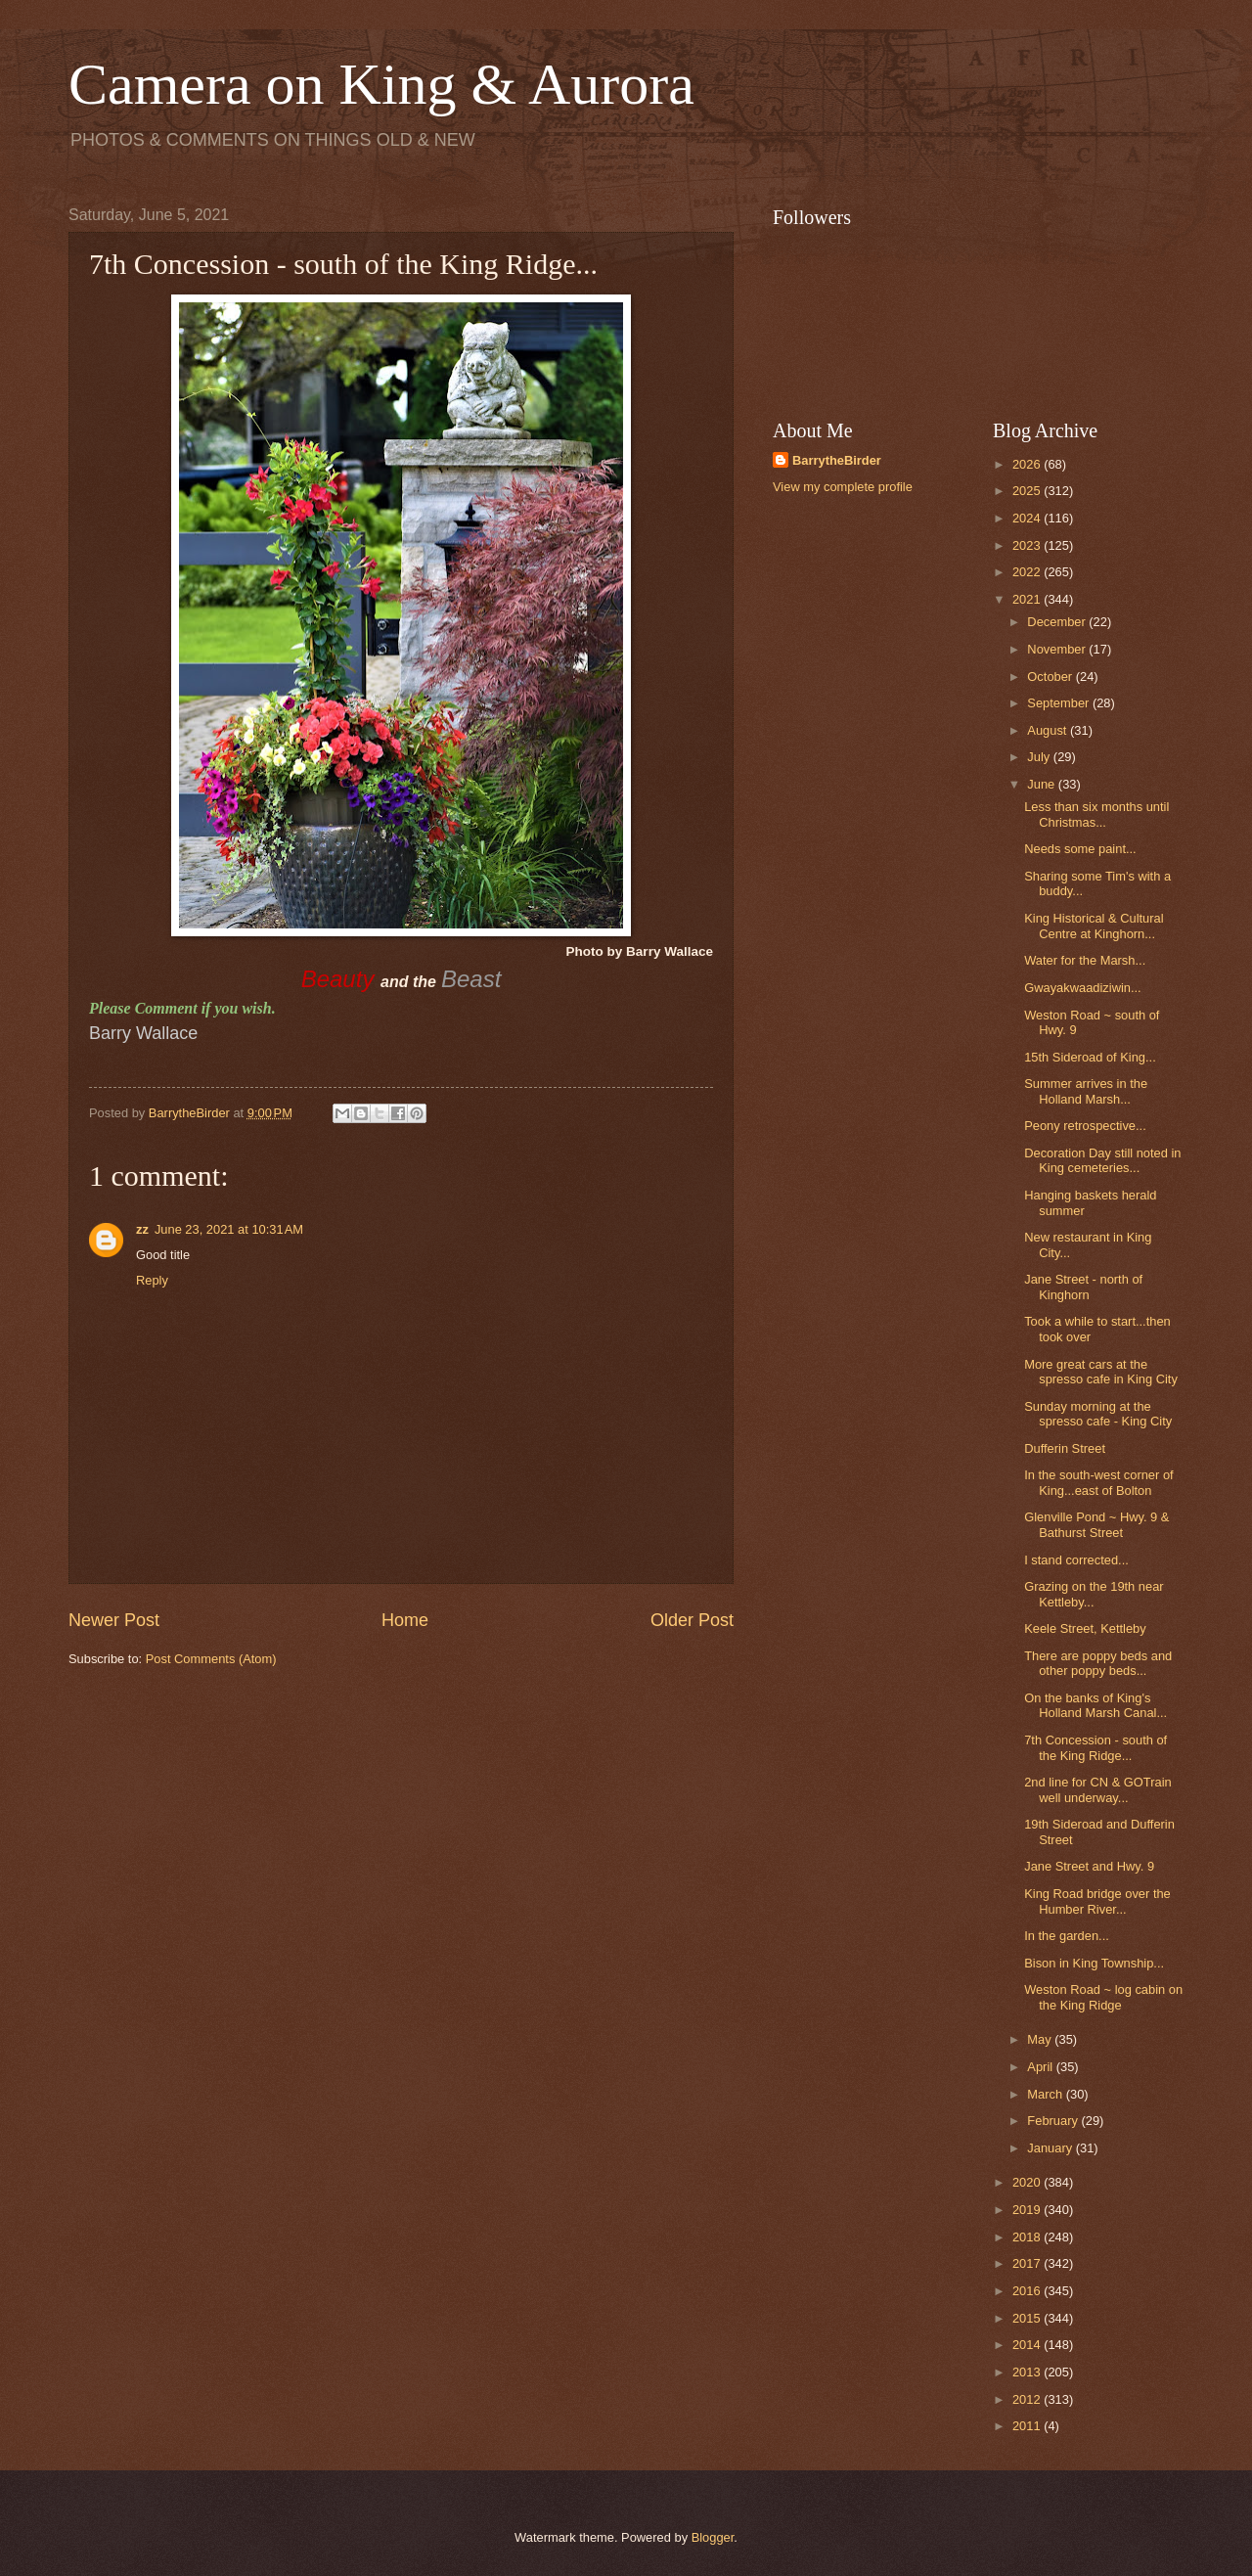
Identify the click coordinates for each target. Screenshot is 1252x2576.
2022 (1028, 572)
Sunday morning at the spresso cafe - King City (1098, 1413)
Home (404, 1620)
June (1042, 784)
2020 (1028, 2182)
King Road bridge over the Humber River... (1097, 1901)
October (1051, 676)
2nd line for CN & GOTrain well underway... (1098, 1789)
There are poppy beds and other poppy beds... (1098, 1663)
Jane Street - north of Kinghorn (1083, 1286)
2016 (1028, 2290)
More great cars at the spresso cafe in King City (1101, 1371)
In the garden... (1066, 1935)
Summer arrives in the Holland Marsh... (1085, 1091)
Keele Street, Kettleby (1085, 1628)
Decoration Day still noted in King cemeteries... (1102, 1160)
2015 (1028, 2318)
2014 (1028, 2344)
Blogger (713, 2537)
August (1048, 730)
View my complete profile (843, 486)
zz (142, 1229)
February (1054, 2120)
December (1058, 621)
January (1051, 2148)
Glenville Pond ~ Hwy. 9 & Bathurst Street (1096, 1524)
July (1039, 756)
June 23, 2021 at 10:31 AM (229, 1229)
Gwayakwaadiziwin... (1082, 987)
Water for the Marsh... (1084, 960)
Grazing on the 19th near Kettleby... (1093, 1593)
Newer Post (113, 1620)
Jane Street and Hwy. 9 (1089, 1866)
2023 (1028, 545)
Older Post (692, 1620)
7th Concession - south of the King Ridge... (1095, 1747)
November (1058, 649)
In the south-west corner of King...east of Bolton (1098, 1482)
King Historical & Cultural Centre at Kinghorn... (1093, 925)
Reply (152, 1280)
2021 (1028, 599)
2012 (1028, 2399)
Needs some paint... (1080, 848)
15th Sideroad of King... (1090, 1057)
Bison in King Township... (1094, 1963)
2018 (1028, 2237)
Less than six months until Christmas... (1096, 814)
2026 (1028, 464)
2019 (1028, 2209)
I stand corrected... (1076, 1560)
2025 (1028, 490)
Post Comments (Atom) (211, 1658)
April (1041, 2066)
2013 (1028, 2372)
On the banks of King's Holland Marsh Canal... (1095, 1705)
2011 (1028, 2425)
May (1040, 2039)
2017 (1028, 2263)
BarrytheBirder (836, 460)
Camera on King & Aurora (381, 84)
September (1060, 703)
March (1046, 2094)
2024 (1028, 518)
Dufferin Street (1064, 1448)
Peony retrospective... (1085, 1125)
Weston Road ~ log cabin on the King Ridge (1103, 1996)
